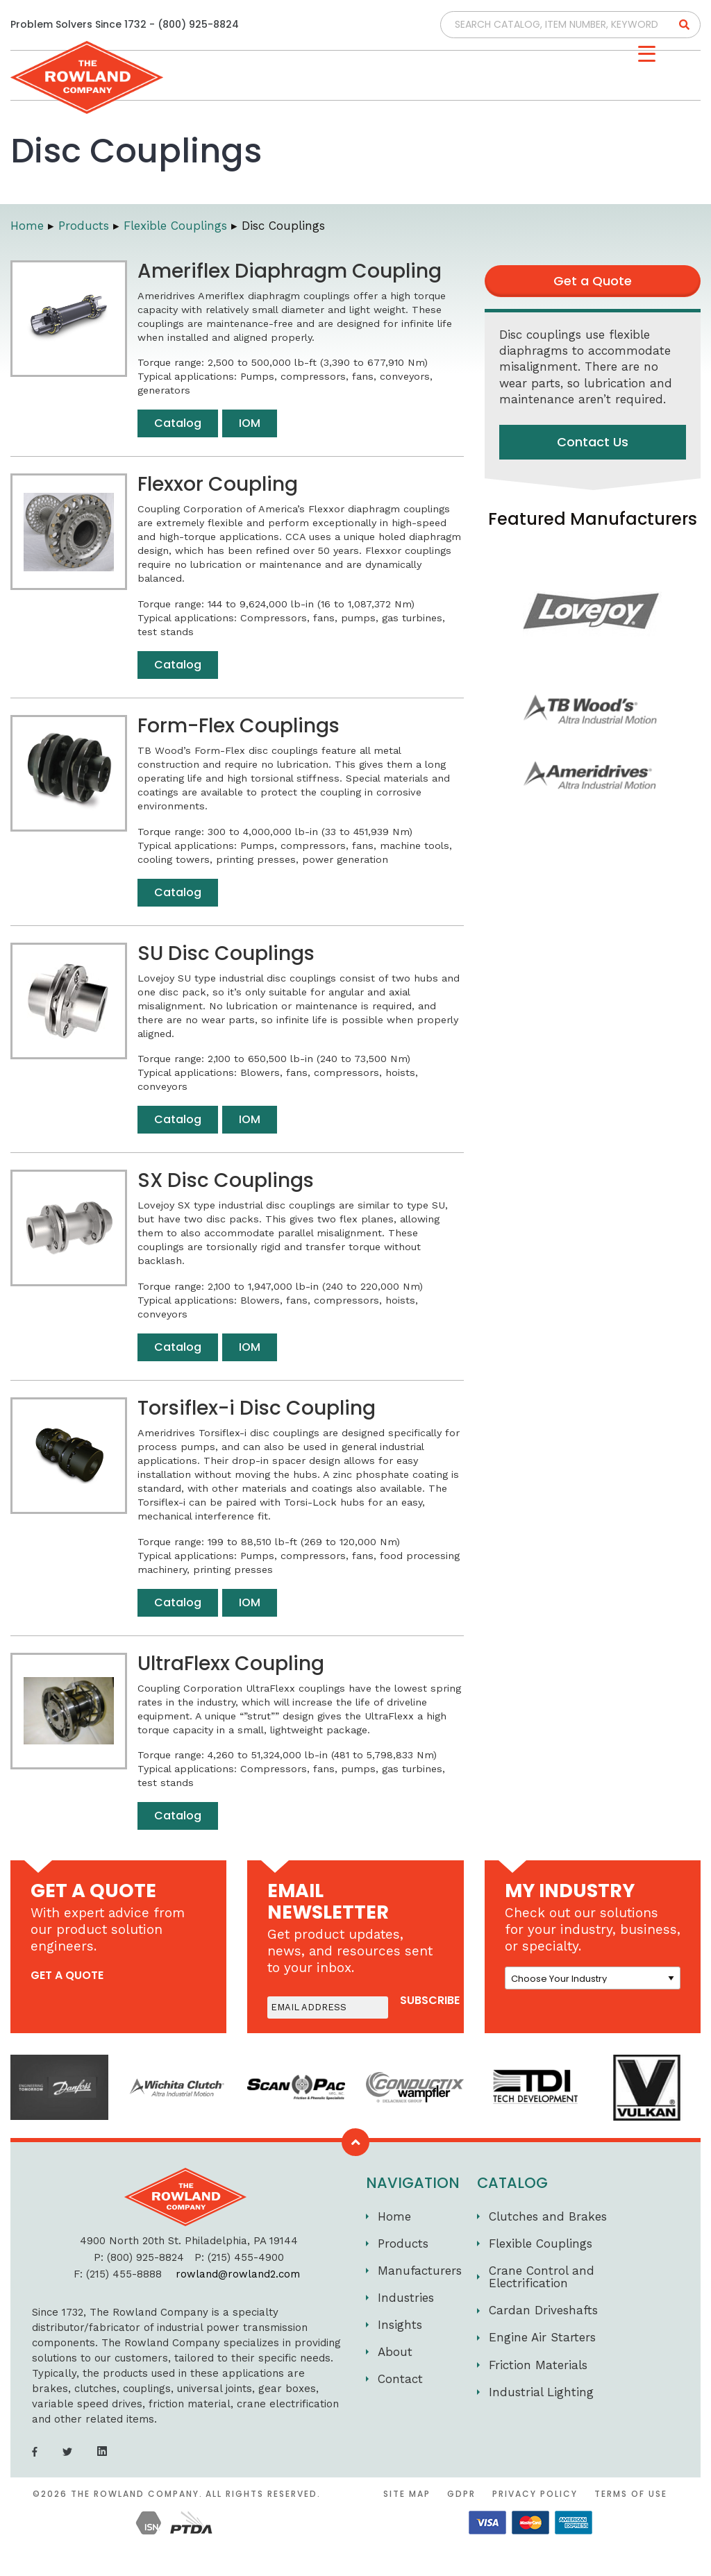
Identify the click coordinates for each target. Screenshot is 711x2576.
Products (403, 2243)
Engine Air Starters (542, 2337)
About (395, 2352)
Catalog (177, 423)
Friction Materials (538, 2365)
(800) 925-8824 (198, 24)
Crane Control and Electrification (541, 2277)
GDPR (461, 2494)
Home (394, 2216)
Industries (406, 2298)
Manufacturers (420, 2271)
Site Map (406, 2494)
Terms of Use (630, 2494)
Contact (400, 2379)
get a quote (67, 1975)
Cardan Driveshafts (543, 2310)
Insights (400, 2325)
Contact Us (592, 442)
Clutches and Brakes (548, 2216)
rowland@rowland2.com (238, 2274)
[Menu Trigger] (647, 54)
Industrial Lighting (541, 2392)
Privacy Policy (535, 2494)
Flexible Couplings (540, 2243)
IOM (249, 423)
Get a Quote (592, 280)
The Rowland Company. (137, 2494)
